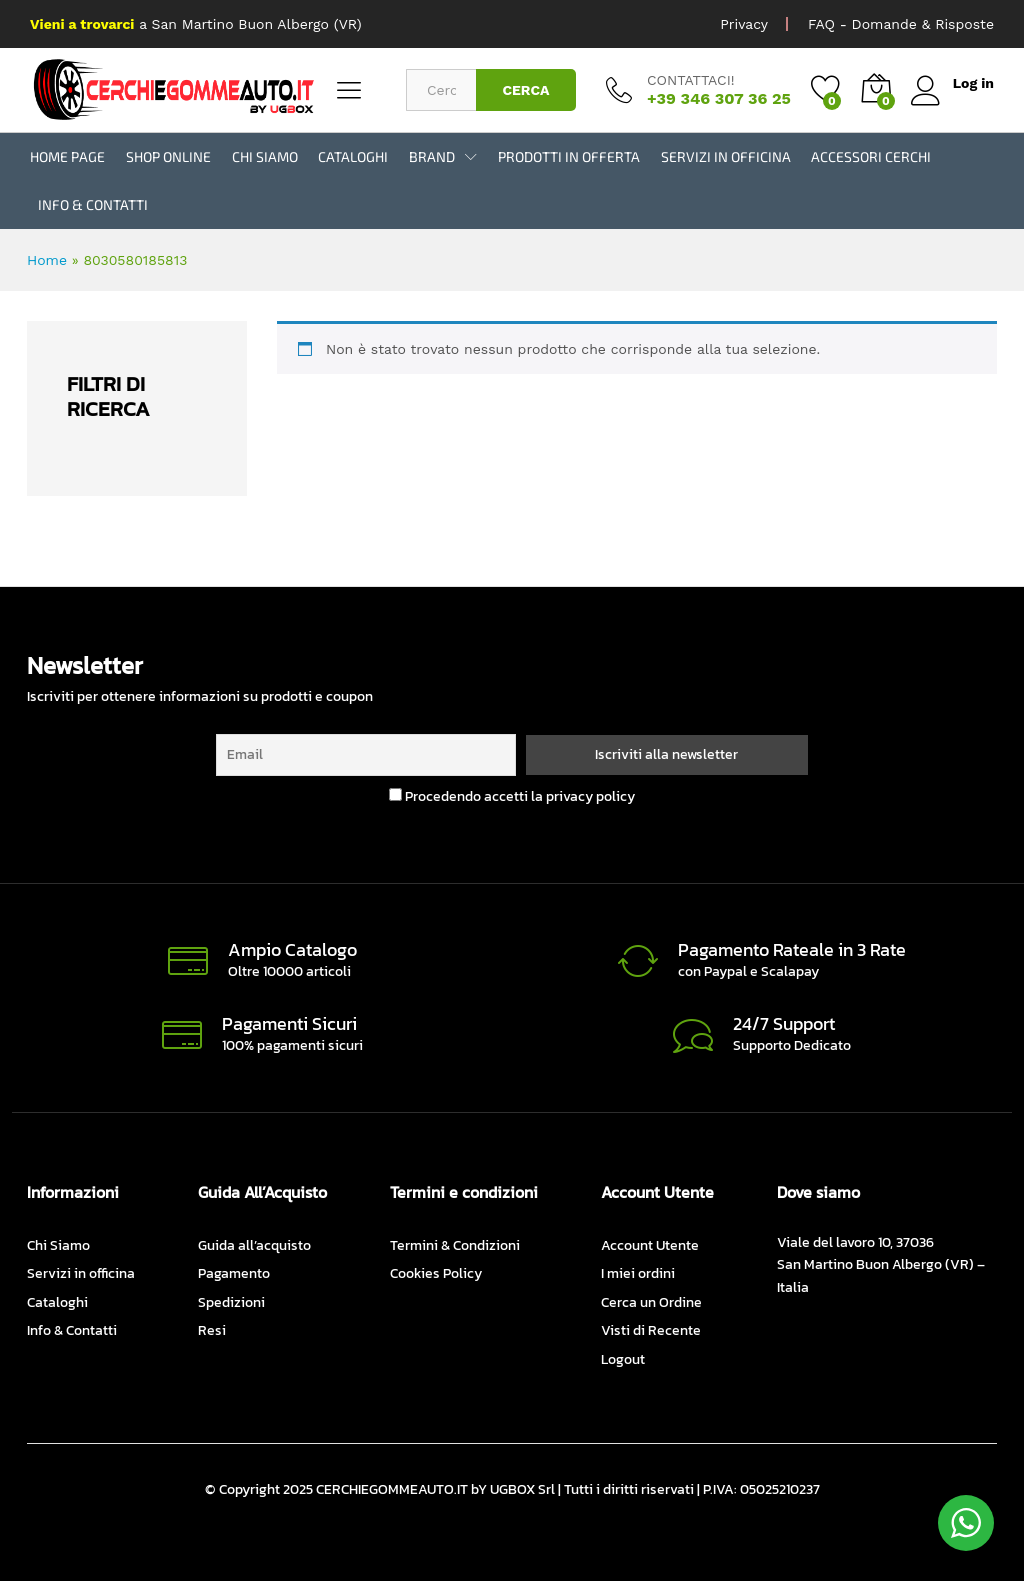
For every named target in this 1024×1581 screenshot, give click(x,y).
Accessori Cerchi (871, 157)
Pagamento (234, 1273)
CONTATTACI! (691, 80)
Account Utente (650, 1245)
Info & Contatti (93, 205)
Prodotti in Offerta (569, 157)
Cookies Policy (436, 1273)
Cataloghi (353, 157)
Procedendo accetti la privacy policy (512, 796)
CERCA (525, 90)
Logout (623, 1359)
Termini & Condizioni (455, 1245)
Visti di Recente (651, 1330)
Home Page (67, 157)
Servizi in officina (726, 157)
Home (47, 260)
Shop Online (168, 157)
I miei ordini (638, 1273)
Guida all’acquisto (254, 1245)
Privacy (744, 24)
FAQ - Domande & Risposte (901, 24)
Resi (212, 1330)
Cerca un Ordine (651, 1302)
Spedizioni (231, 1302)
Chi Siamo (265, 157)
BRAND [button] (432, 157)
